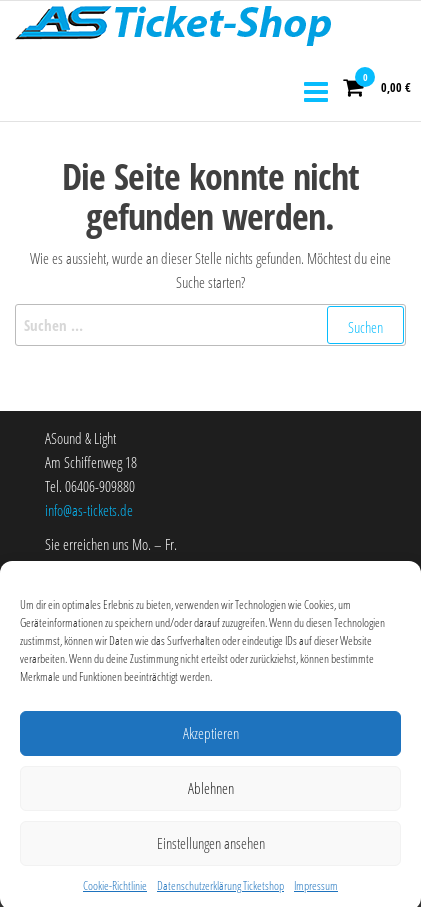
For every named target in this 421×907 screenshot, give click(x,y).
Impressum (316, 891)
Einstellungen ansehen (211, 849)
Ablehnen (211, 794)
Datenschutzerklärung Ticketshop (220, 891)
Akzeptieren (211, 739)
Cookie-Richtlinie (115, 891)
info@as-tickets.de (89, 510)
